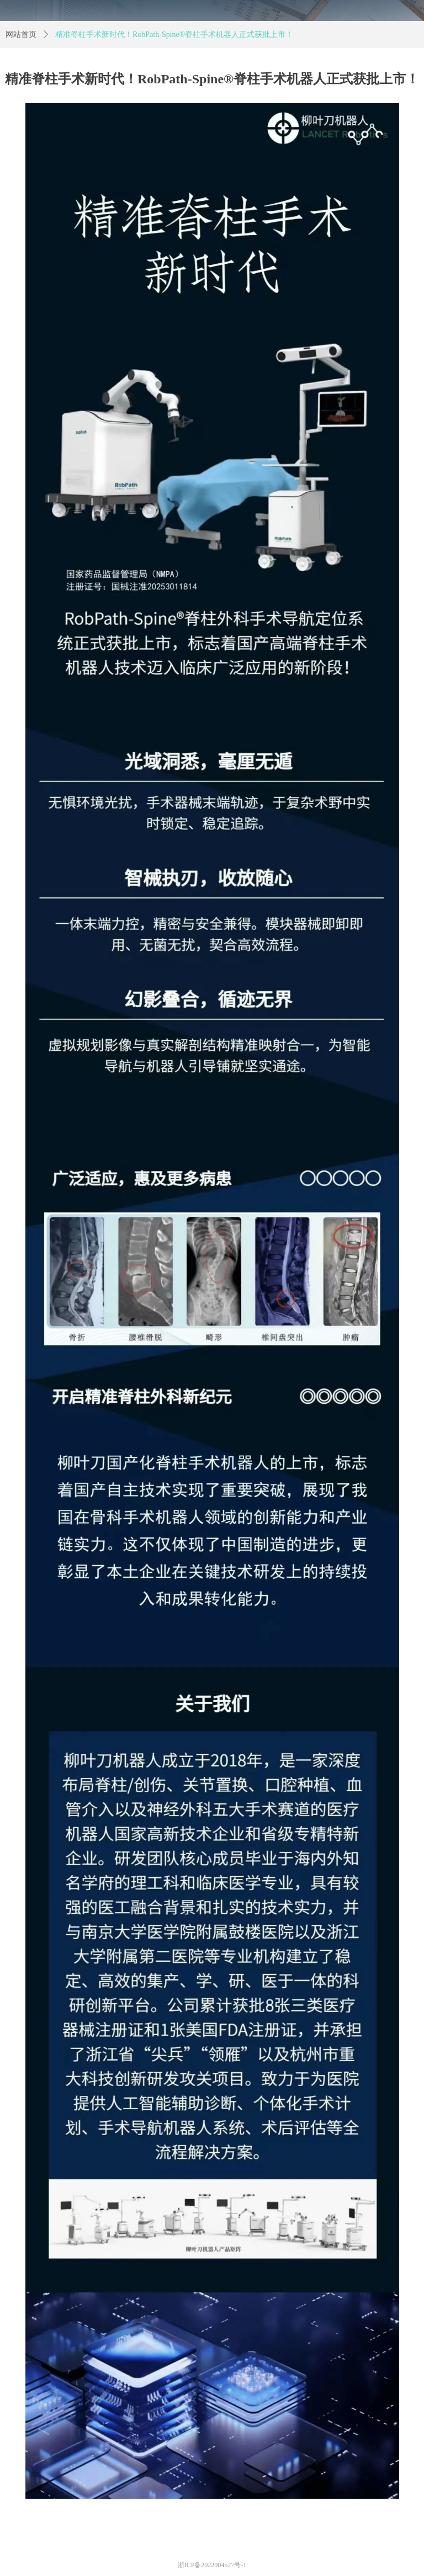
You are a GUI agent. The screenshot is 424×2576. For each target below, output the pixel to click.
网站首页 (21, 34)
